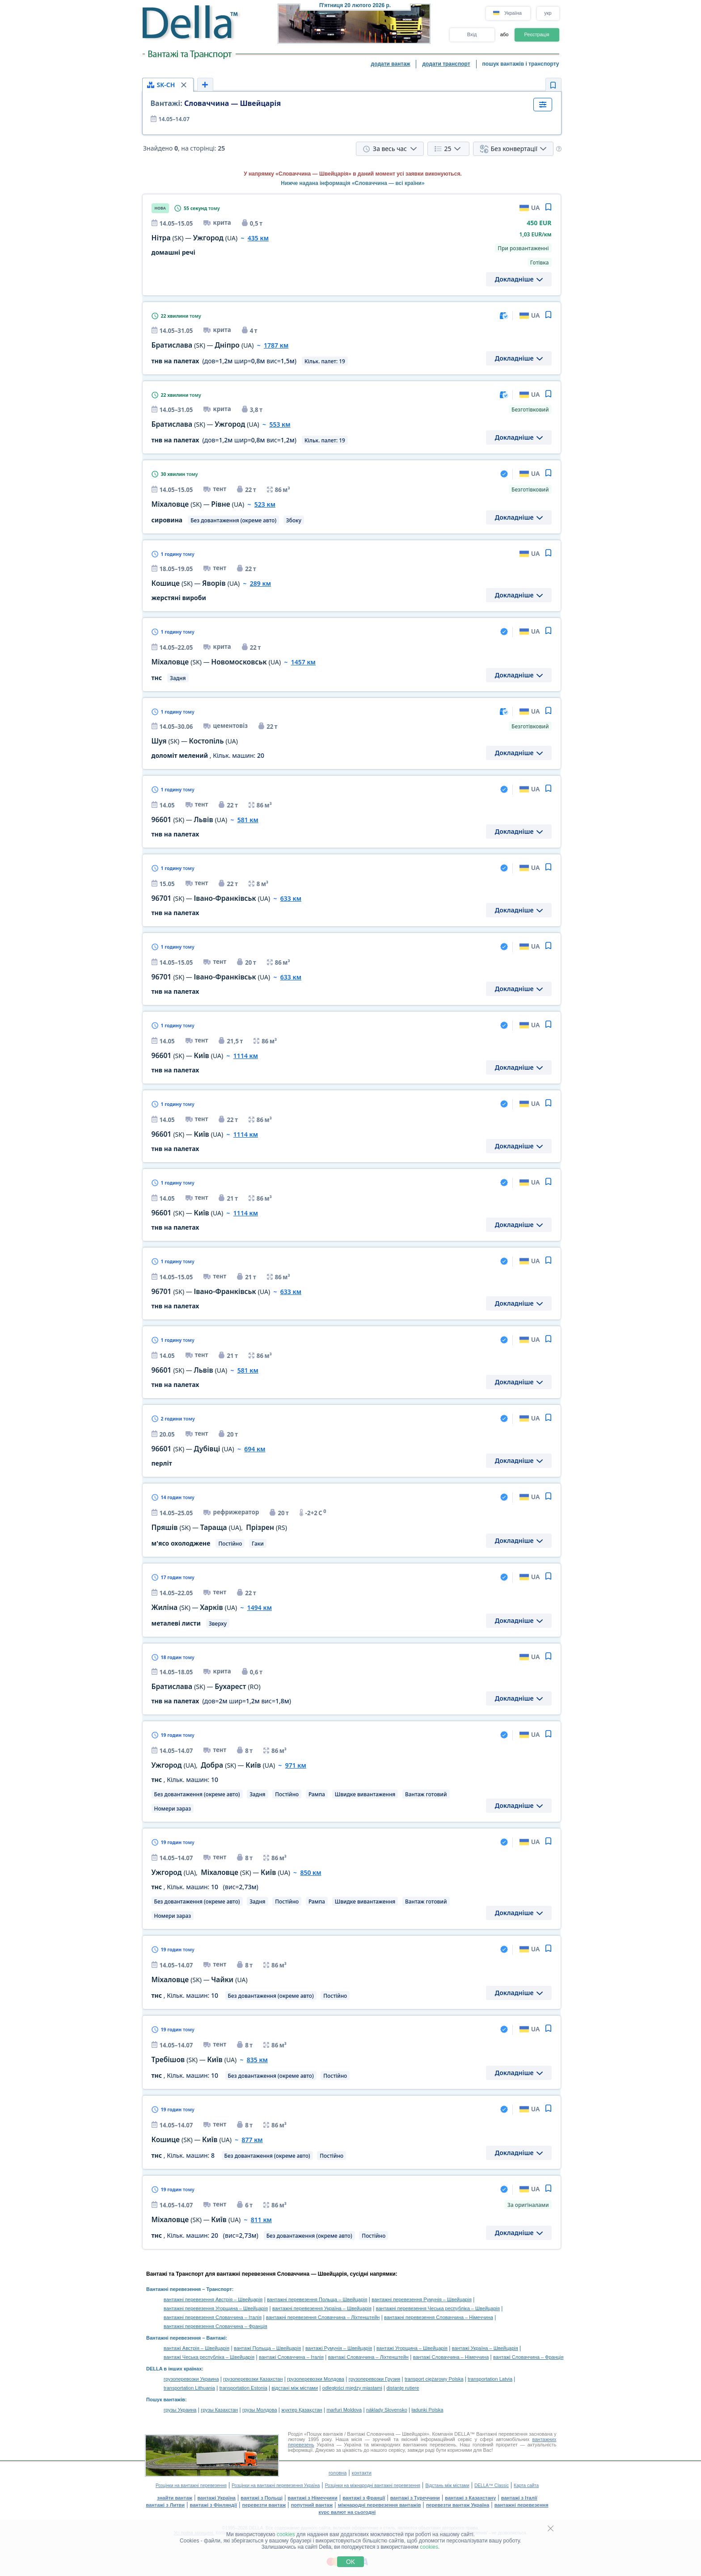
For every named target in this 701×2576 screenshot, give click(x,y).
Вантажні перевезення (173, 2289)
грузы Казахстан (219, 2409)
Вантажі (215, 2338)
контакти (362, 2472)
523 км (264, 504)
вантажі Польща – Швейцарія (267, 2348)
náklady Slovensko (386, 2409)
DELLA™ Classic (491, 2485)
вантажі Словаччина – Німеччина (451, 2357)
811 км (261, 2219)
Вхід (472, 34)
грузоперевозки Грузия (375, 2379)
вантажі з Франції (363, 2497)
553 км (279, 424)
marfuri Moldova (344, 2409)
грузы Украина (180, 2409)
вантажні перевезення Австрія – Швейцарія (213, 2299)
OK (350, 2561)
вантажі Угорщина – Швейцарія (412, 2348)
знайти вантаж (174, 2497)
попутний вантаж (312, 2505)
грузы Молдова (259, 2409)
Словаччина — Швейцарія (216, 103)
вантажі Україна (217, 2497)
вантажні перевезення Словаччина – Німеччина (438, 2317)
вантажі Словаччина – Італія (291, 2357)
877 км (252, 2139)
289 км (260, 583)
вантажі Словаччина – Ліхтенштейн (368, 2357)
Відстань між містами (447, 2485)
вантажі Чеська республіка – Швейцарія (209, 2357)
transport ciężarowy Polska (434, 2379)
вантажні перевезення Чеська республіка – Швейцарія (438, 2308)
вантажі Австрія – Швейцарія (196, 2348)
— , (219, 1527)
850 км (310, 1872)
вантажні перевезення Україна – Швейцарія (322, 2308)
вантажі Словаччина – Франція (528, 2357)
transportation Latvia (490, 2379)
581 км (247, 819)
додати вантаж (390, 64)
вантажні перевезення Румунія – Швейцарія (422, 2299)
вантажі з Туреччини (415, 2497)
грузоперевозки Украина (191, 2379)
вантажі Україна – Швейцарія (485, 2348)
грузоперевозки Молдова (315, 2379)
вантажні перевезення (521, 2505)
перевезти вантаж (264, 2505)
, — (213, 1765)
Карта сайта (526, 2485)
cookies (286, 2534)
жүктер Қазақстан (301, 2409)
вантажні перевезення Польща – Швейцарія (317, 2299)
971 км (295, 1765)
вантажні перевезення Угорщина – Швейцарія (216, 2308)
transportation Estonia (243, 2388)
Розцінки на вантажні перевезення (191, 2485)
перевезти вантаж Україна (457, 2505)
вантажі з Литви (165, 2505)
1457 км (303, 662)
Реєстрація (536, 34)
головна (337, 2472)
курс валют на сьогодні (347, 2512)
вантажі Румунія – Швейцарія (338, 2348)
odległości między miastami (352, 2388)
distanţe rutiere (403, 2388)
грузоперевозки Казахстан (253, 2379)
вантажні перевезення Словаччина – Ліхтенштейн (323, 2317)
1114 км (245, 1055)
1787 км (276, 345)
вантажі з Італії (519, 2497)
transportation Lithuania (189, 2388)
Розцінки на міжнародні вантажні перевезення (372, 2485)
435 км (258, 238)
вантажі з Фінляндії (213, 2505)
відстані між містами (295, 2388)
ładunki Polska (427, 2409)
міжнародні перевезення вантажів (379, 2505)
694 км (254, 1449)
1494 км (259, 1607)
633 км (290, 898)
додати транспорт (446, 64)
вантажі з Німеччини (313, 2497)
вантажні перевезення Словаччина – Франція (215, 2326)
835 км (257, 2059)
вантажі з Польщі (262, 2497)
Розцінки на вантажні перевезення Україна (276, 2485)
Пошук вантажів (165, 2399)
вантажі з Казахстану (470, 2497)
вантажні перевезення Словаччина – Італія (213, 2317)
